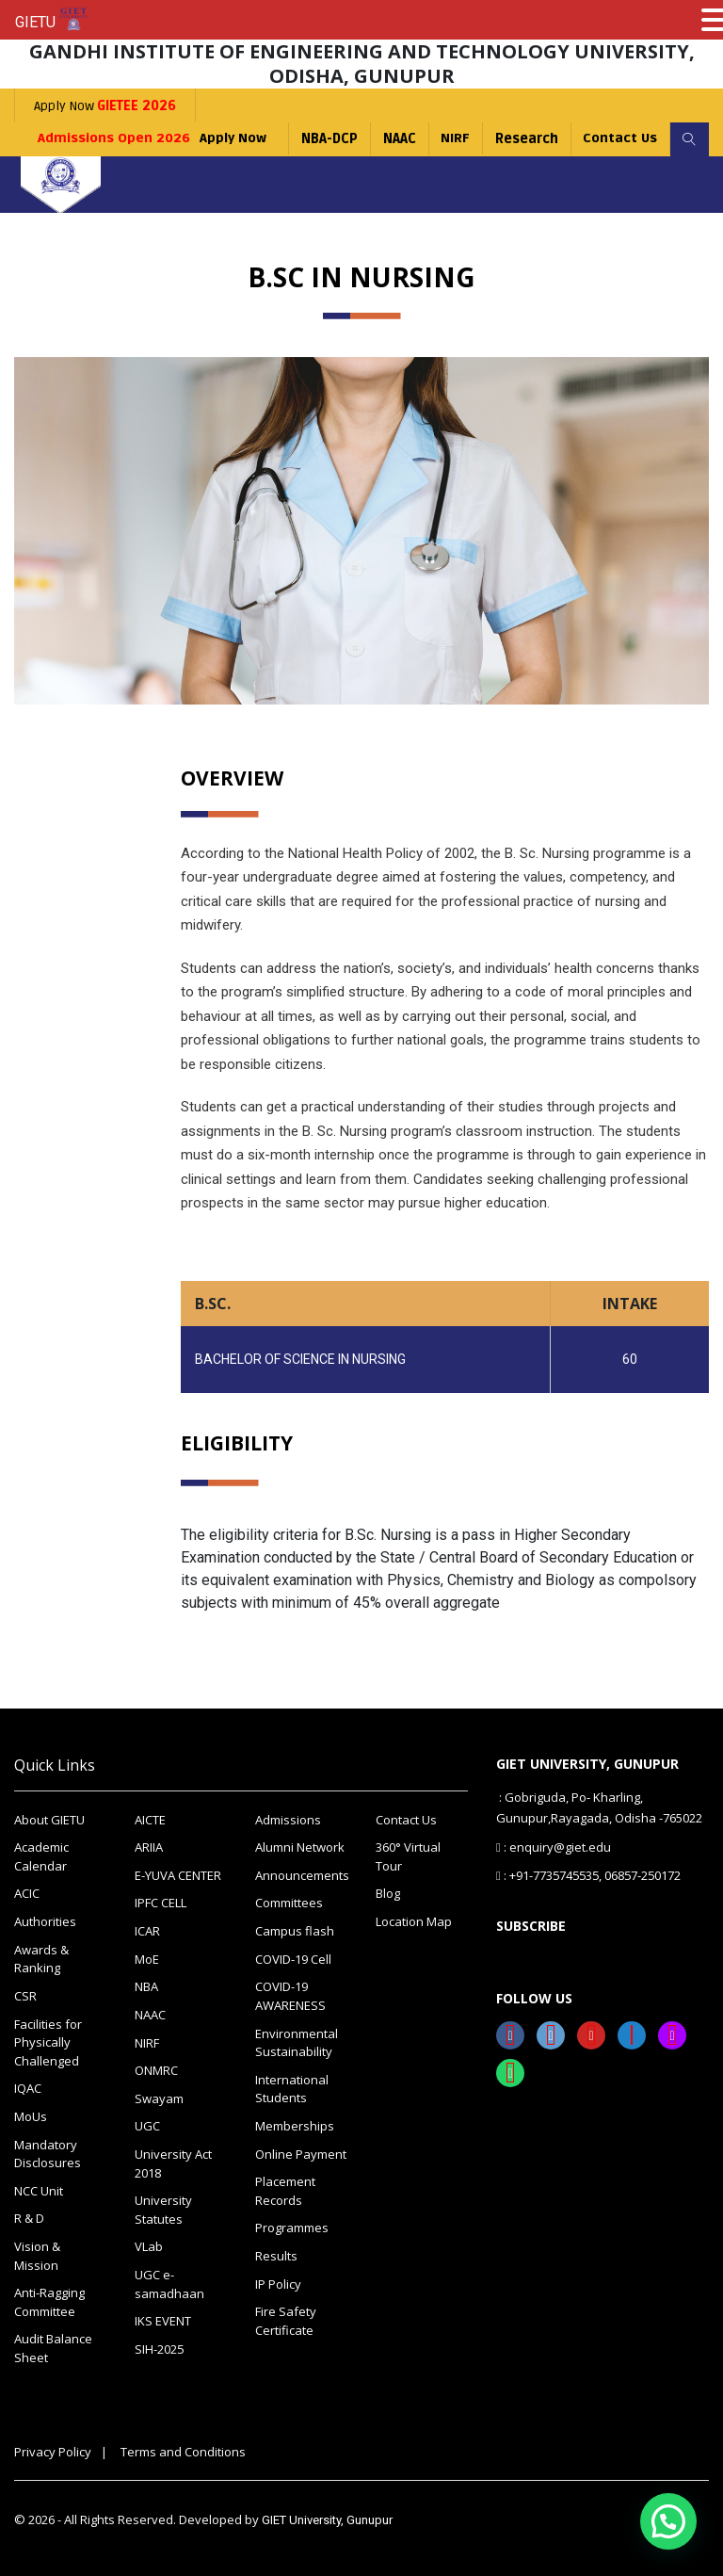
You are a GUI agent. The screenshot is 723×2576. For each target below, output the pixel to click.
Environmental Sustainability (296, 2042)
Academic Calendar (41, 1856)
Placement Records (285, 2190)
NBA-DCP (326, 139)
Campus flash (294, 1930)
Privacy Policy (52, 2448)
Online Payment (300, 2152)
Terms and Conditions (183, 2448)
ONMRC (156, 2069)
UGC (147, 2124)
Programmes (292, 2226)
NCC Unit (38, 2188)
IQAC (27, 2087)
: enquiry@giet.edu (553, 1846)
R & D (29, 2217)
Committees (289, 1902)
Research (524, 139)
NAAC (396, 139)
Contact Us (619, 139)
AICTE (150, 1819)
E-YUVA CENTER (178, 1875)
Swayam (159, 2097)
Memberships (294, 2124)
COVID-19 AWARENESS (290, 1996)
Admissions (288, 1819)
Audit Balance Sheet (53, 2346)
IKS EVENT (163, 2318)
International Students (292, 2088)
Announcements (301, 1875)
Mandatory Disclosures (47, 2152)
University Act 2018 (173, 2162)
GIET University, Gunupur (327, 2518)
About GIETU (49, 1819)
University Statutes (163, 2209)
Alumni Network (300, 1847)
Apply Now (105, 106)
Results (276, 2253)
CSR (25, 1994)
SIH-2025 (159, 2347)
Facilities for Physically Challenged (48, 2041)
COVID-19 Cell (293, 1958)
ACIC (27, 1893)
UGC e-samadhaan (169, 2282)
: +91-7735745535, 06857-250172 (588, 1874)
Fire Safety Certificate (285, 2319)
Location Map (414, 1921)
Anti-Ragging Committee (49, 2300)
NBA (146, 1986)
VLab (149, 2245)
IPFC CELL (160, 1902)
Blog (388, 1893)
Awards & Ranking (41, 1958)
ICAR (147, 1930)
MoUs (30, 2115)
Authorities (45, 1921)
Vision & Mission (37, 2254)
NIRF (453, 139)
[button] (668, 2521)
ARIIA (149, 1847)
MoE (147, 1958)
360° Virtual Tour (408, 1856)
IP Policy (278, 2282)
